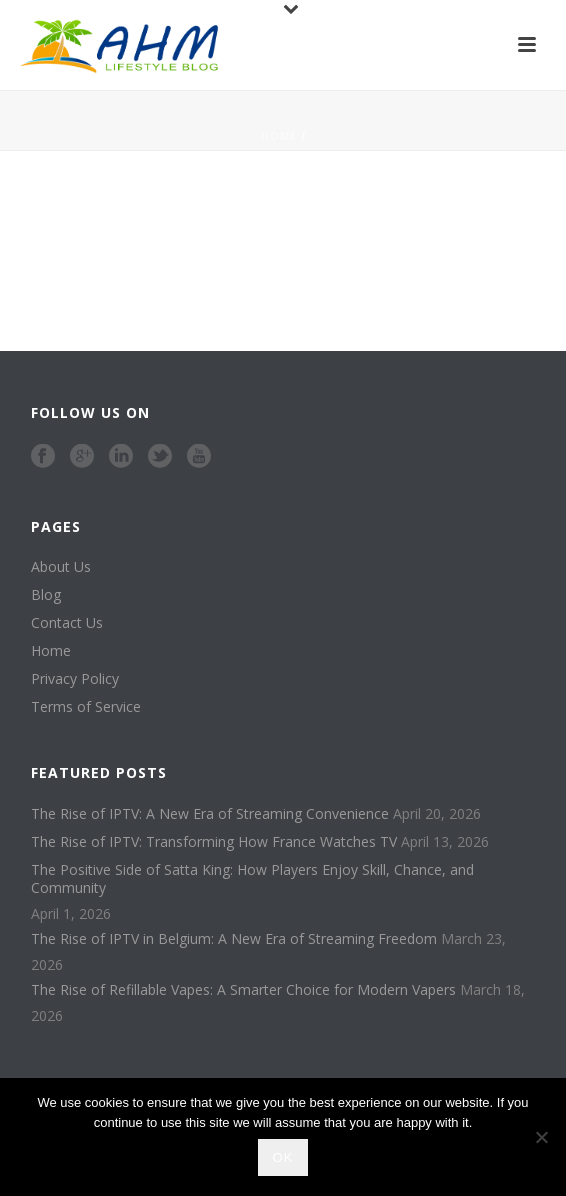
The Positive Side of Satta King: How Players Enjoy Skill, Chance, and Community (252, 879)
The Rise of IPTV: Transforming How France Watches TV (214, 842)
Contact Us (67, 623)
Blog (46, 595)
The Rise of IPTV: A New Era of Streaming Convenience (210, 814)
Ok (283, 1157)
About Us (61, 567)
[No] (541, 1137)
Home (279, 136)
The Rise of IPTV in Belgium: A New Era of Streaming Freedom (234, 939)
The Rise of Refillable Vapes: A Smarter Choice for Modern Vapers (243, 990)
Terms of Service (86, 707)
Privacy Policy (75, 679)
